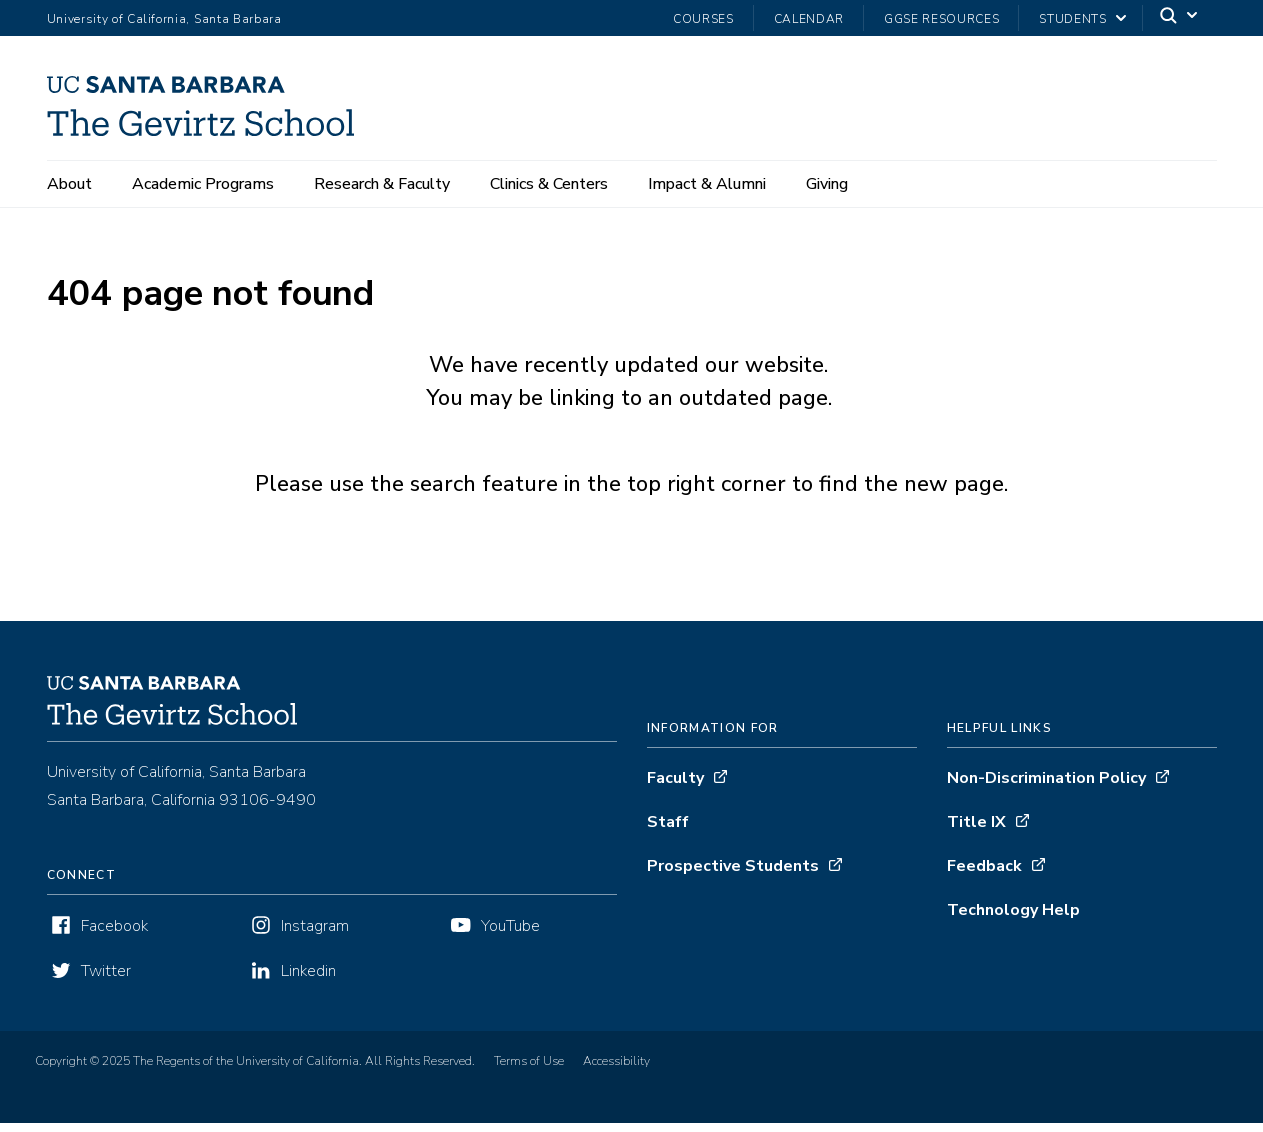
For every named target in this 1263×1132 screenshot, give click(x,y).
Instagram (315, 935)
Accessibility (616, 1070)
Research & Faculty (382, 184)
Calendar (809, 19)
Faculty (675, 787)
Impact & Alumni (707, 184)
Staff (668, 831)
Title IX (976, 831)
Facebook (114, 935)
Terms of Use (529, 1070)
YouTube (510, 935)
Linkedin (308, 980)
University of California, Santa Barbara (164, 19)
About (69, 184)
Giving (827, 184)
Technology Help (1013, 919)
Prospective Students (733, 875)
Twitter (106, 980)
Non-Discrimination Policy (1046, 787)
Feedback (984, 875)
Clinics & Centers (549, 184)
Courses (703, 19)
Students (1072, 19)
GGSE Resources (941, 19)
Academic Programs (203, 184)
